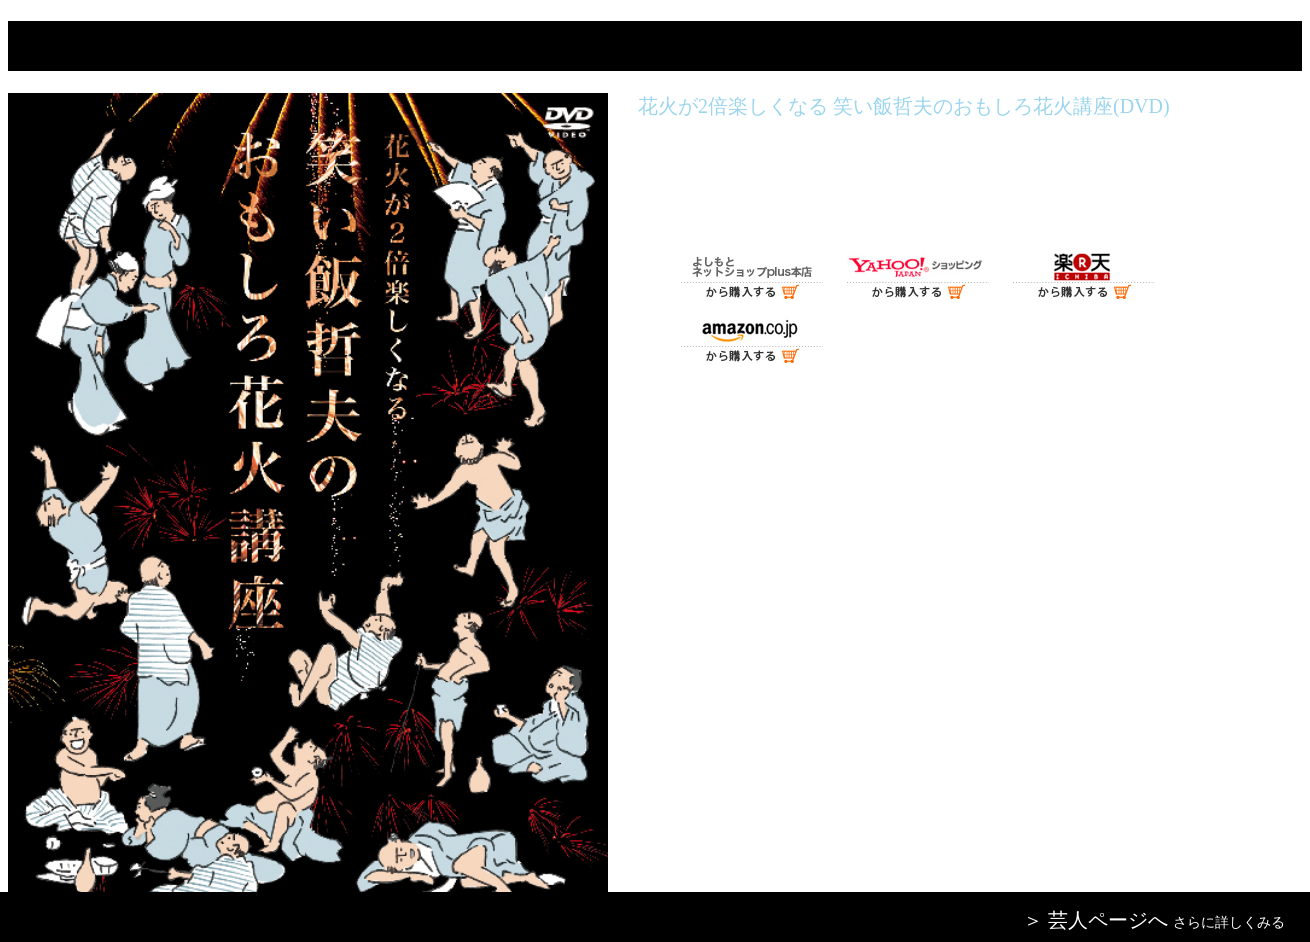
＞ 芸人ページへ (1095, 920)
